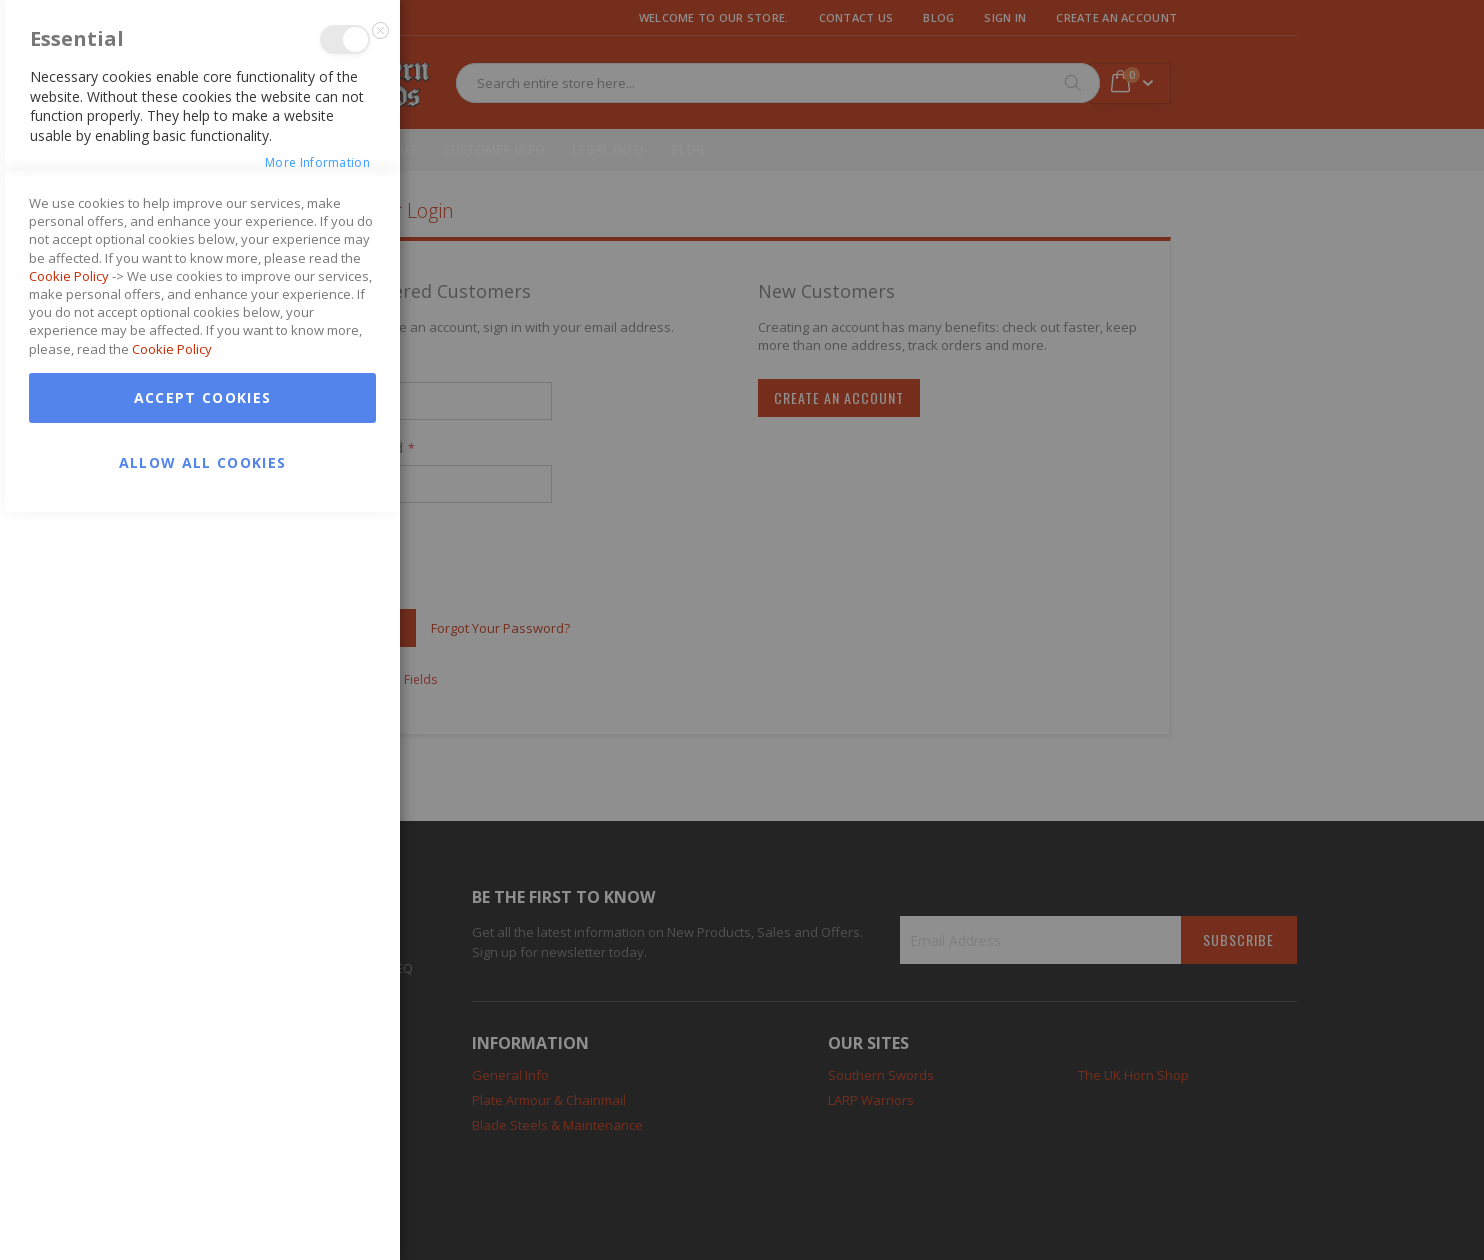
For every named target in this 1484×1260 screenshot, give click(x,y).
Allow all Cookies (203, 1210)
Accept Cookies (203, 1145)
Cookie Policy (69, 1024)
